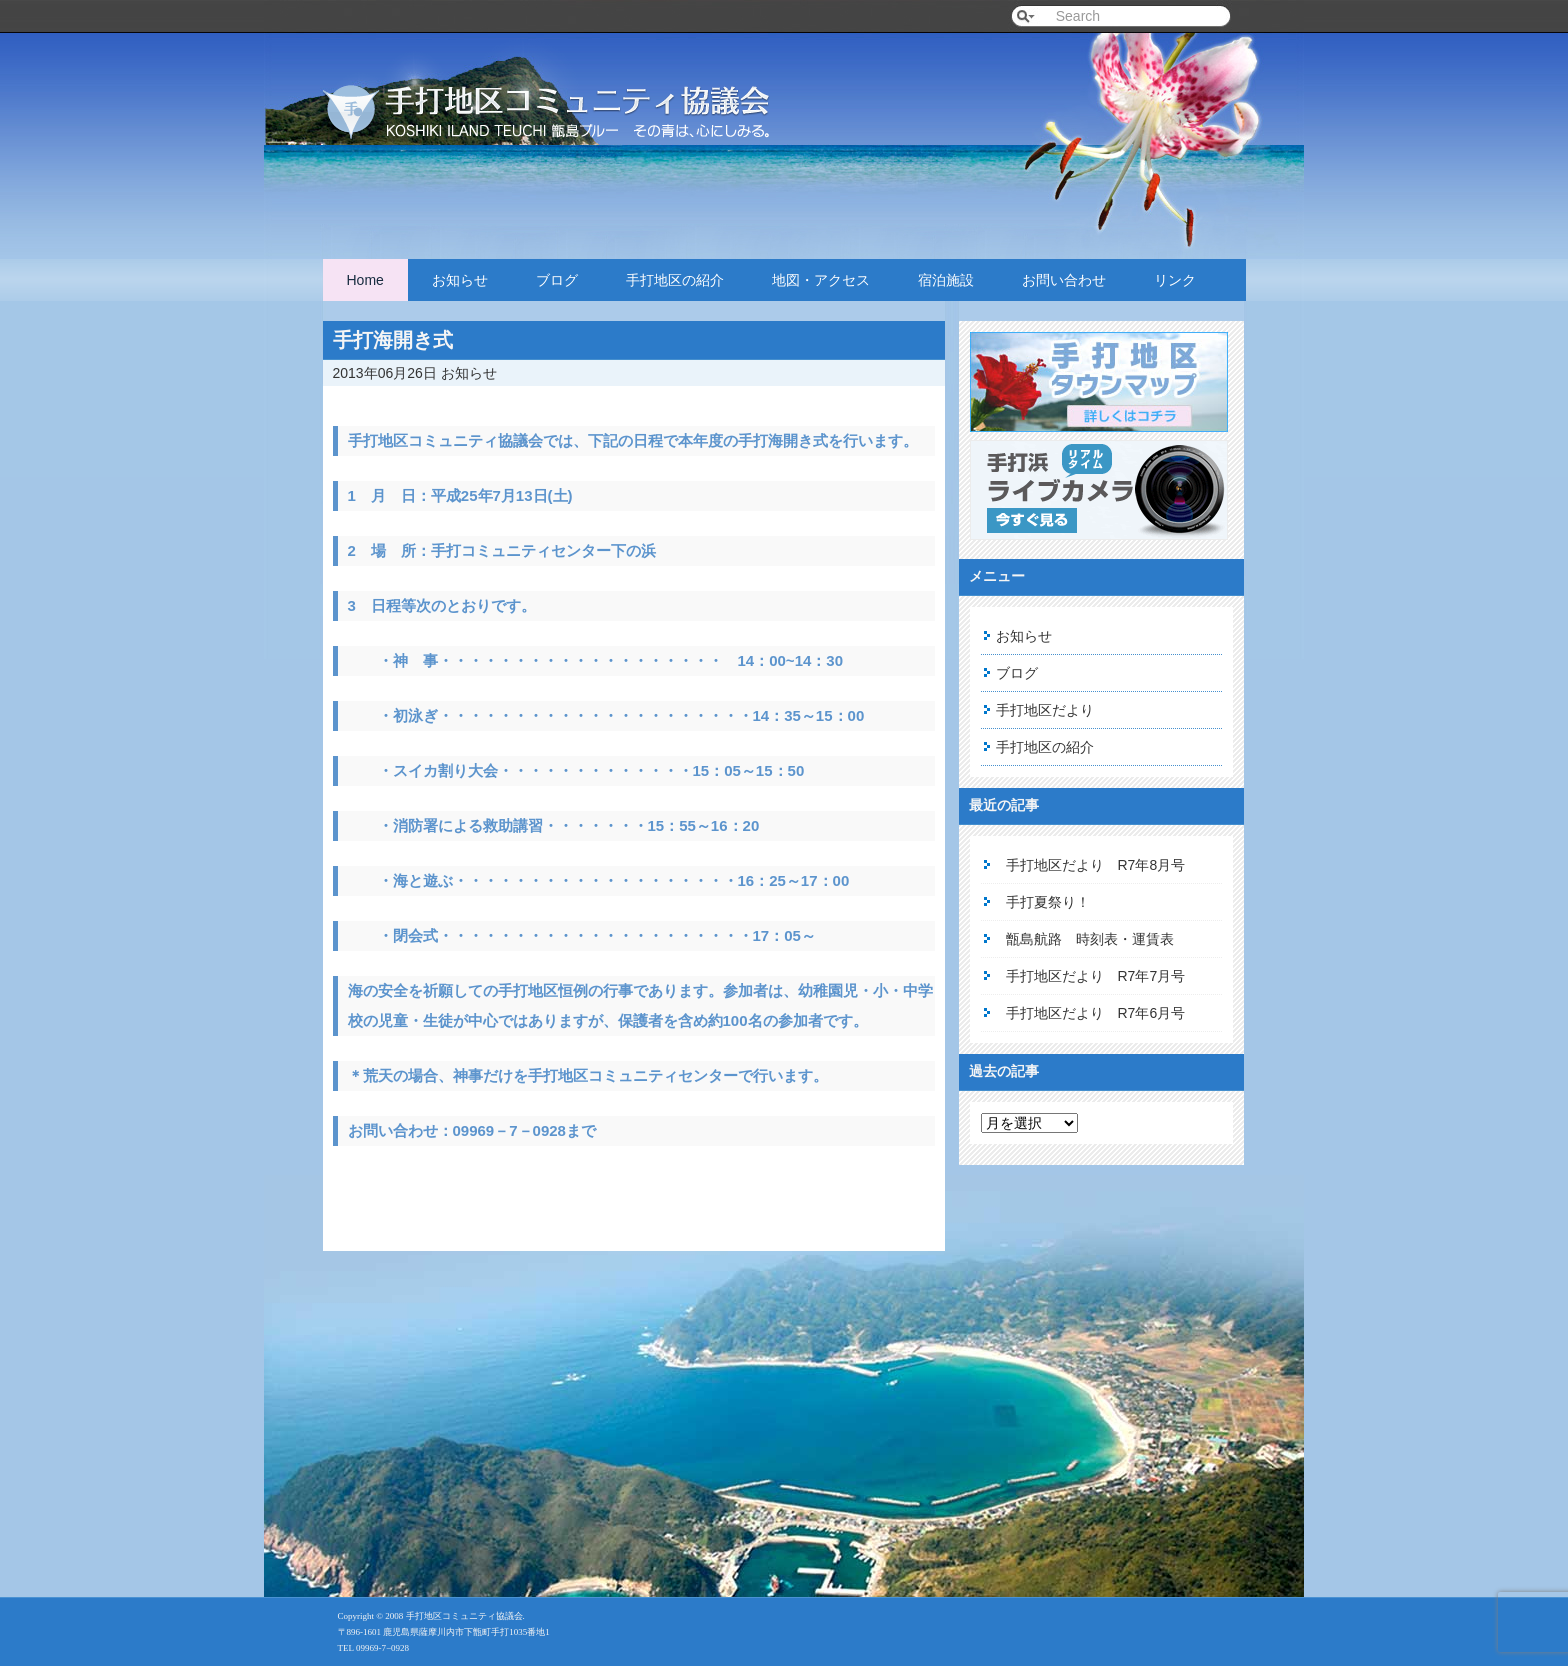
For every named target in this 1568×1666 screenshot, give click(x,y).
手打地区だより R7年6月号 (1096, 1013)
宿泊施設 (946, 280)
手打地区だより (1045, 710)
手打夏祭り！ (1048, 902)
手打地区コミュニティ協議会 (573, 92)
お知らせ (460, 280)
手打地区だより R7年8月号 (1096, 865)
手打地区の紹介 (675, 280)
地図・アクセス (821, 280)
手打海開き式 (393, 340)
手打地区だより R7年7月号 (1096, 976)
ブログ (557, 280)
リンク (1175, 280)
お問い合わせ (1064, 280)
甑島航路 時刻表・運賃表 (1090, 939)
